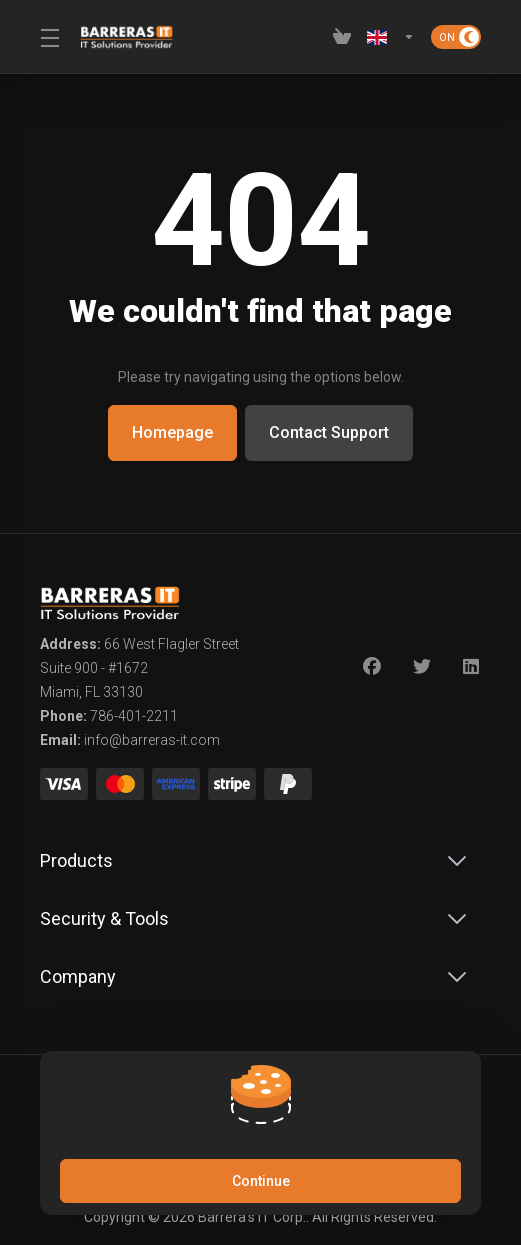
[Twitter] (422, 667)
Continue (261, 1181)
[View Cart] (342, 37)
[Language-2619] (391, 37)
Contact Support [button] (330, 432)
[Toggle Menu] (48, 37)
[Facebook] (372, 667)
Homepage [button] (171, 432)
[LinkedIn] (472, 667)
